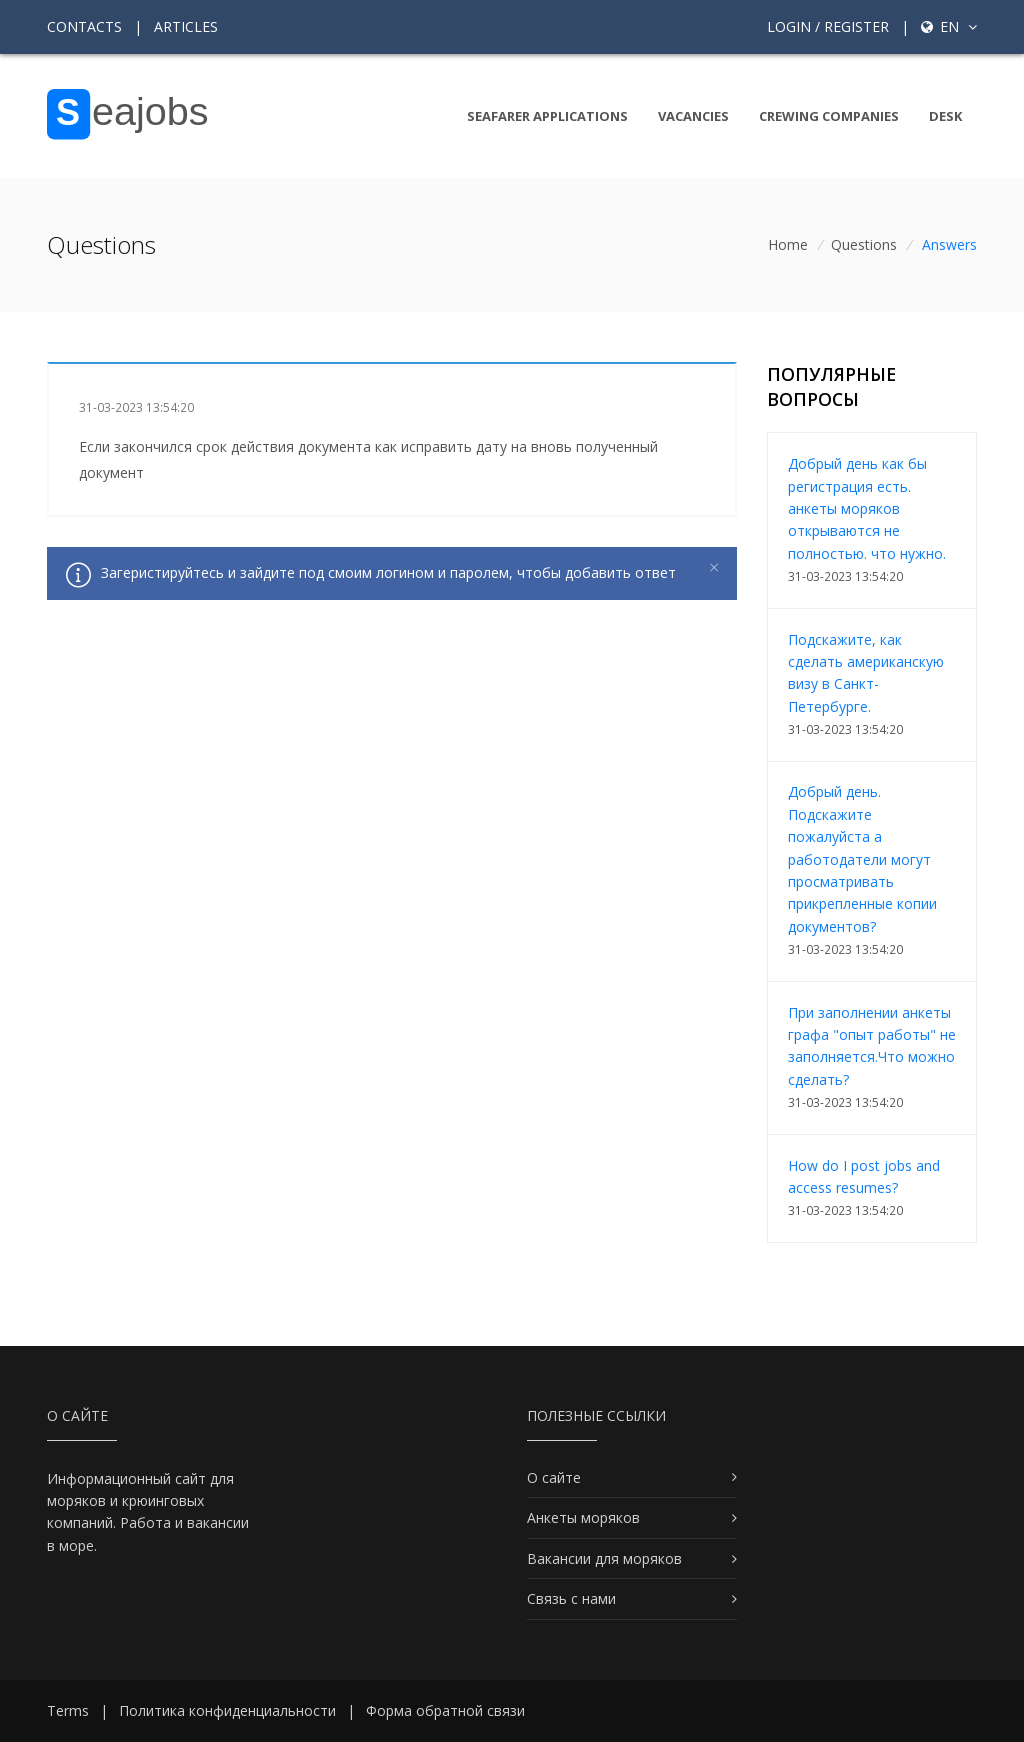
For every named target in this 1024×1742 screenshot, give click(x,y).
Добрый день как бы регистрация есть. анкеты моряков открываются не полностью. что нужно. (867, 508)
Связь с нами (571, 1598)
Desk (945, 116)
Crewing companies (829, 116)
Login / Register (828, 26)
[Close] (713, 567)
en (949, 26)
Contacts (84, 26)
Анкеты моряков (583, 1517)
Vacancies (693, 116)
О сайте (554, 1477)
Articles (186, 26)
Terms (68, 1710)
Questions (864, 244)
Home (788, 244)
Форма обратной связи (445, 1710)
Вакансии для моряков (604, 1558)
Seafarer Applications (547, 116)
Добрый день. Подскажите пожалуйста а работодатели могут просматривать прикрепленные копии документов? (862, 858)
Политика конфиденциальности (227, 1710)
